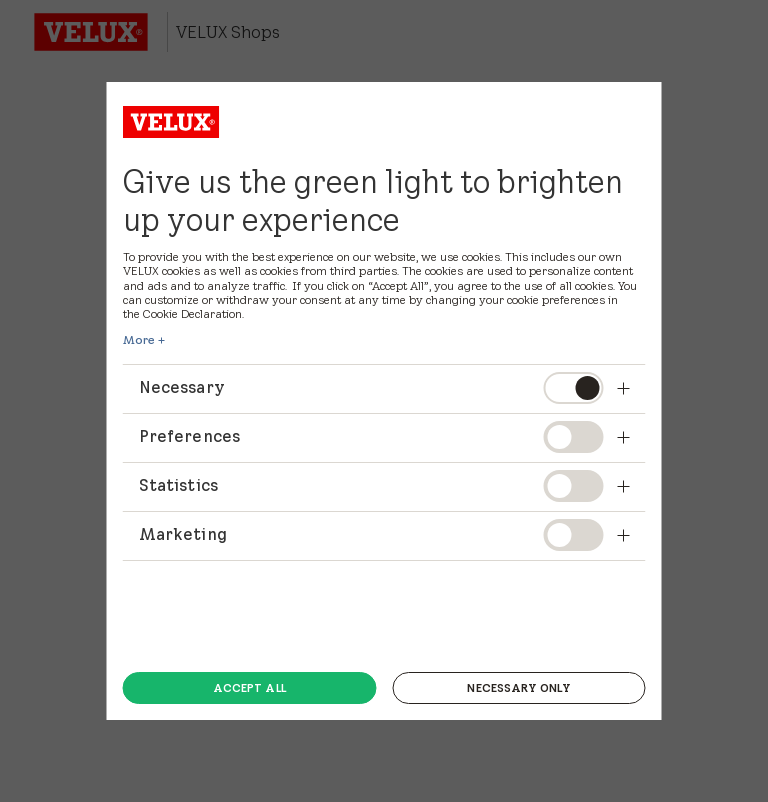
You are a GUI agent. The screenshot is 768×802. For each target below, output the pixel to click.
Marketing (371, 534)
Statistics (371, 485)
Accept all (249, 688)
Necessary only (518, 688)
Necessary (371, 387)
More (139, 340)
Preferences (371, 436)
